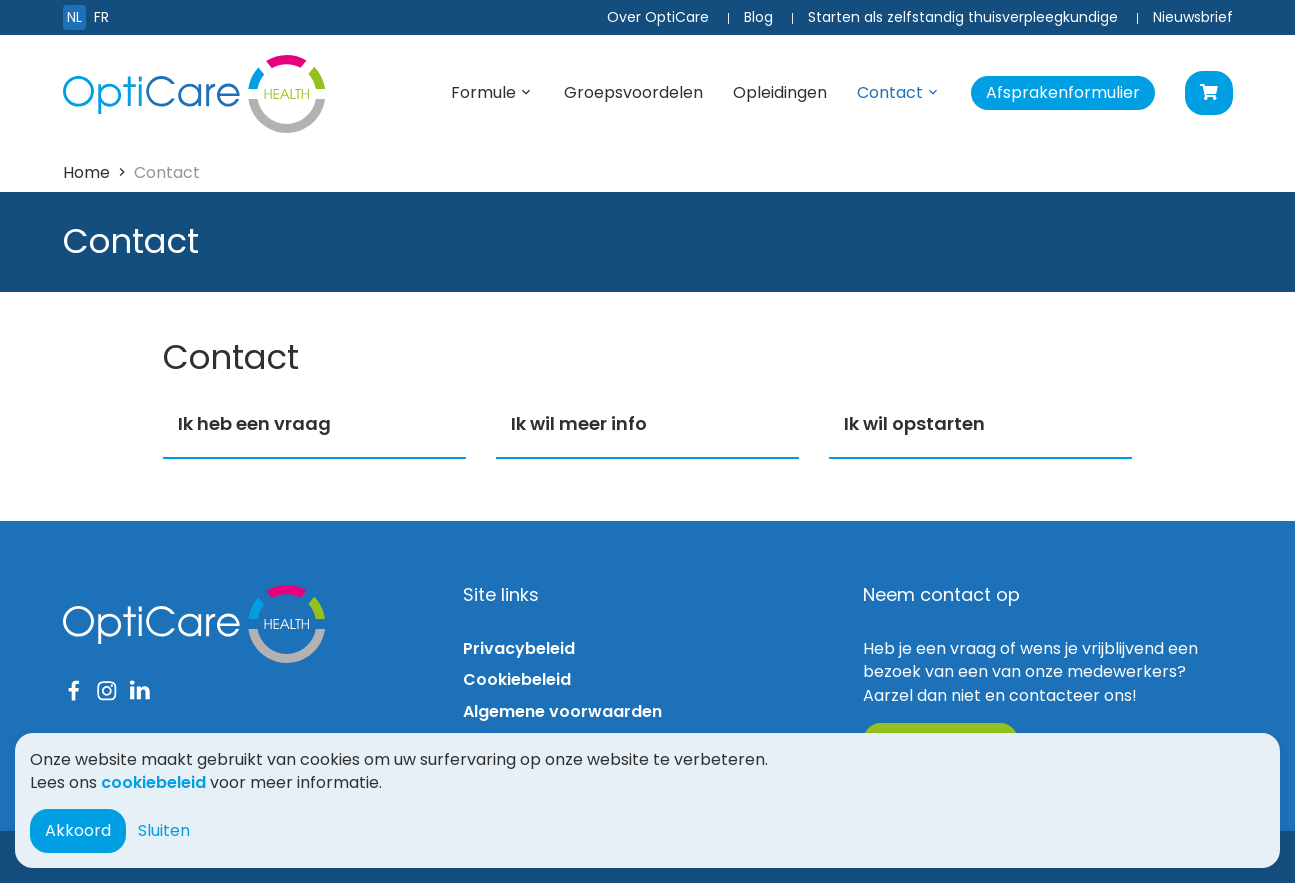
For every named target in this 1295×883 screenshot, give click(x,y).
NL (74, 17)
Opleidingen (780, 92)
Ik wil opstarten (914, 423)
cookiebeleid (153, 782)
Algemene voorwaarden (562, 711)
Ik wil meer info (579, 423)
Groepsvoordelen (633, 92)
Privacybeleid (519, 648)
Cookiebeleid (517, 679)
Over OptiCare (658, 17)
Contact (890, 92)
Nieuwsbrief (1193, 17)
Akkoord (78, 830)
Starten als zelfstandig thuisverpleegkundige (963, 17)
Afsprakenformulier (1063, 92)
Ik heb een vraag (254, 423)
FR (101, 17)
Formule (483, 92)
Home (86, 172)
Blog (758, 17)
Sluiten (164, 830)
